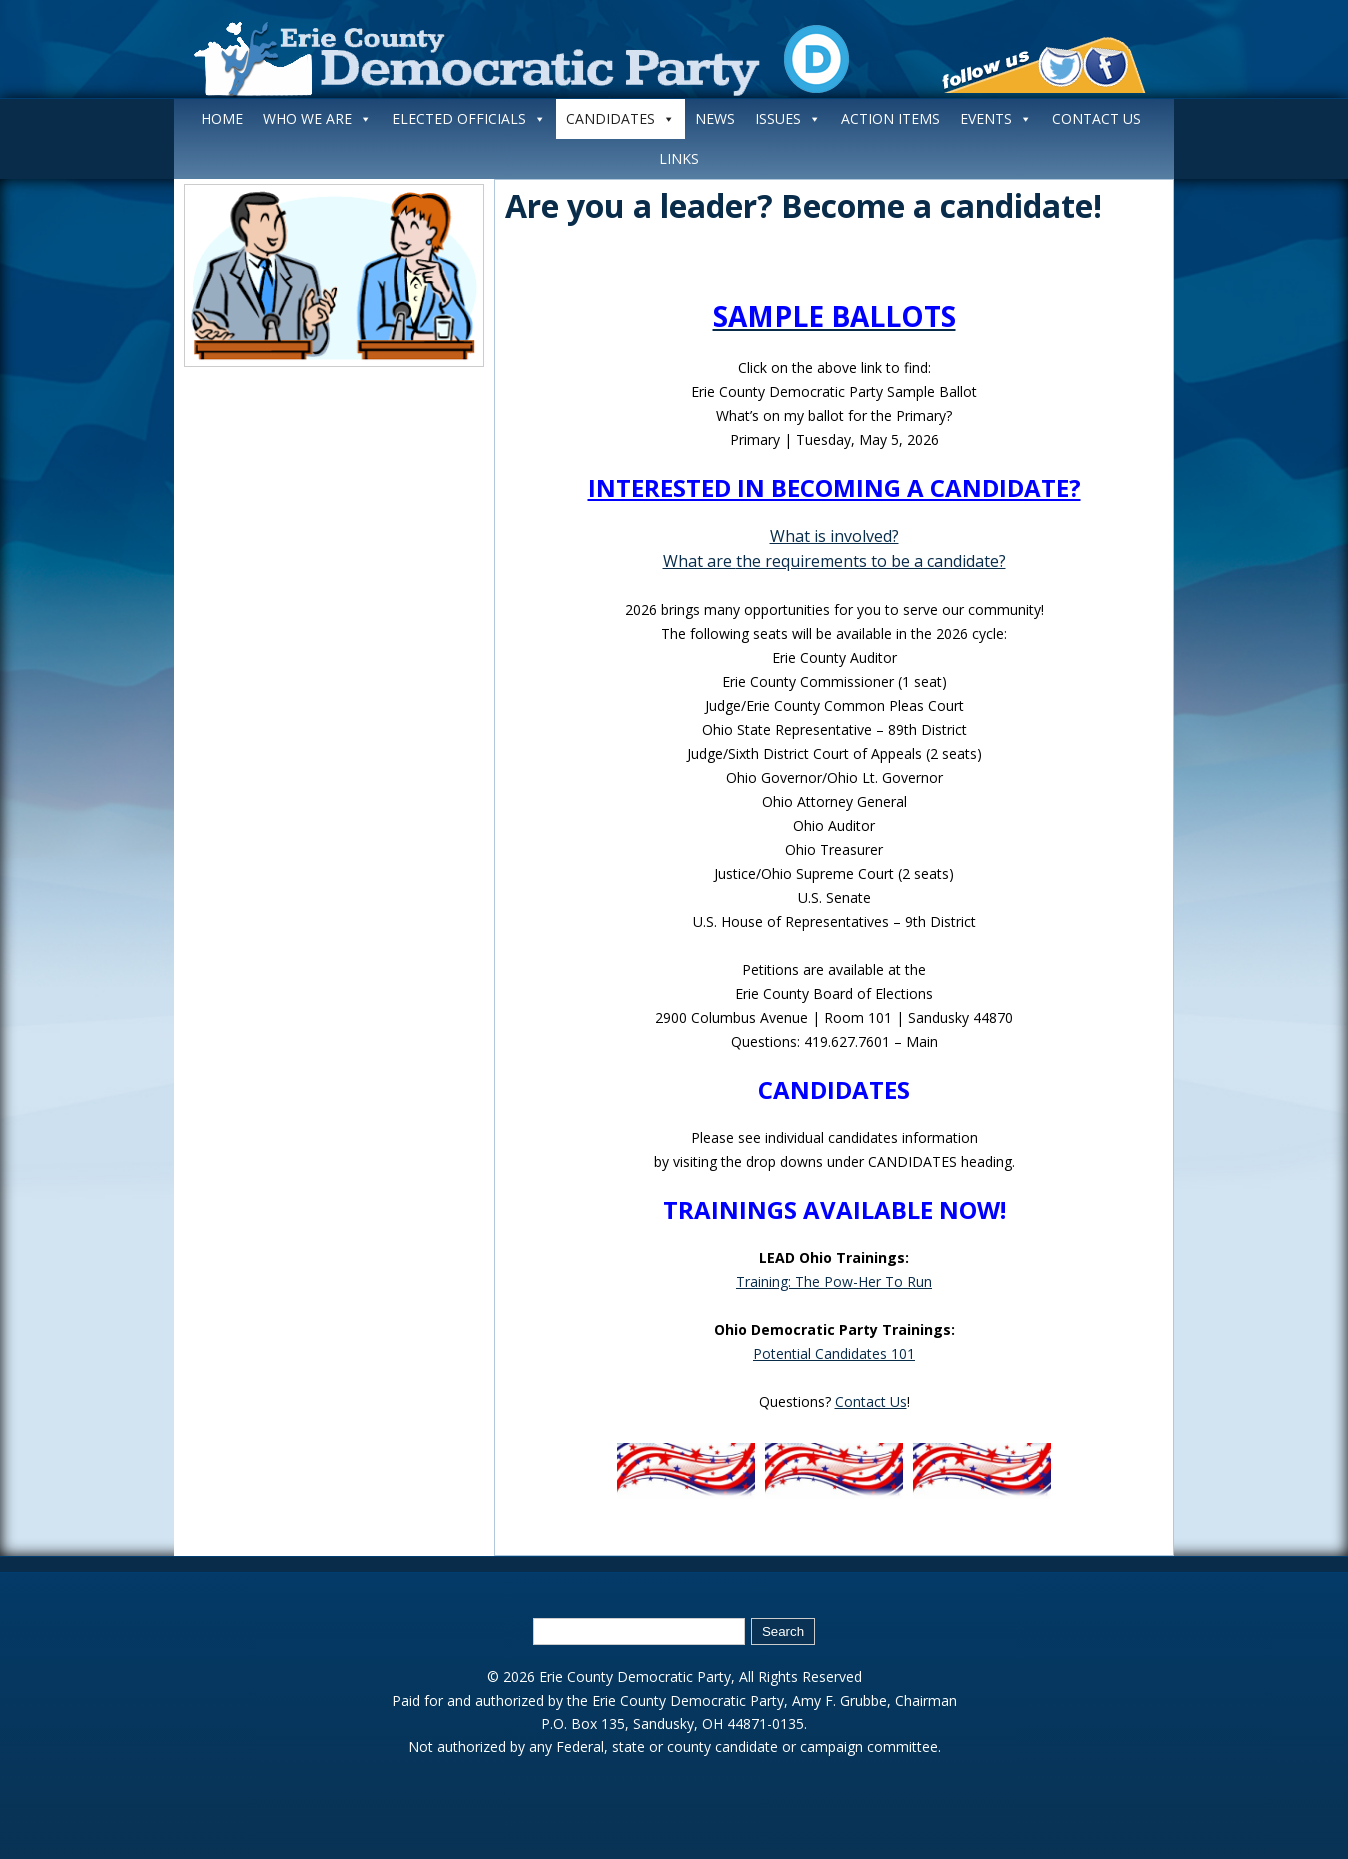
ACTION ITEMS (890, 118)
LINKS (679, 158)
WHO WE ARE (317, 118)
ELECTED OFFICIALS (469, 118)
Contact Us (871, 1401)
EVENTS (996, 118)
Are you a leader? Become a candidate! (803, 205)
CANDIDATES (620, 118)
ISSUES (788, 118)
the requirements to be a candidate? (871, 561)
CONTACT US (1096, 118)
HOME (222, 118)
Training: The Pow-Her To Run (834, 1281)
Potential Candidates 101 (834, 1353)
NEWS (715, 118)
